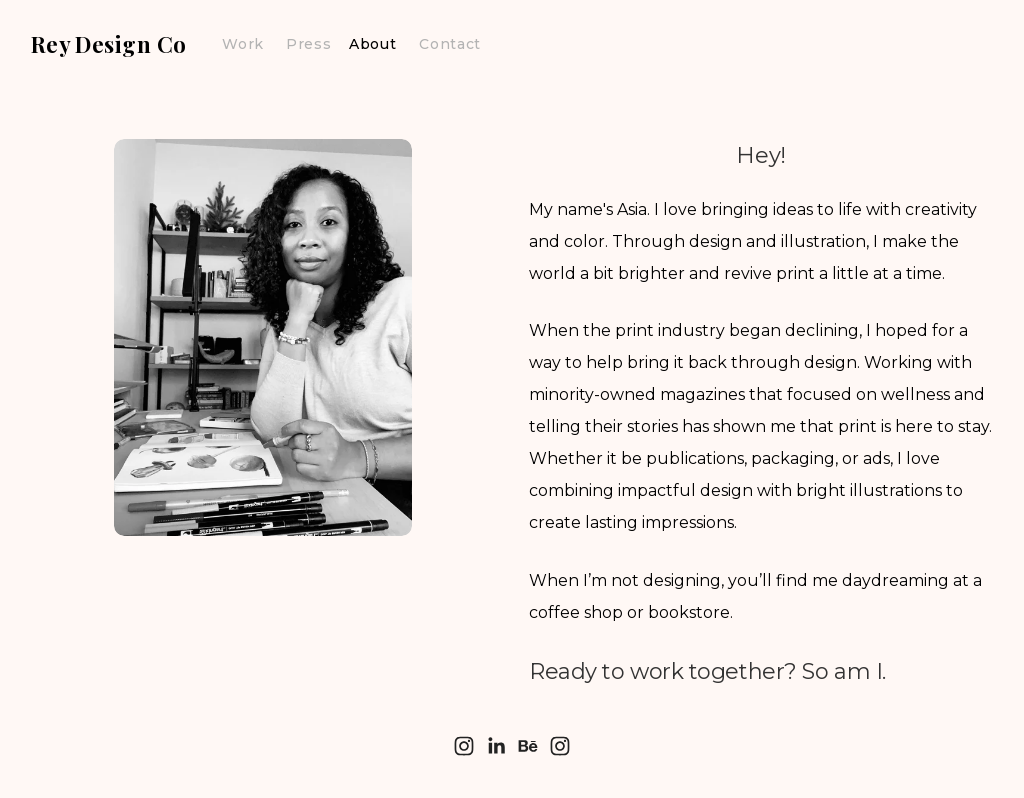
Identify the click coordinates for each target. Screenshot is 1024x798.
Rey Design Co (109, 44)
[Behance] (528, 746)
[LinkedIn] (496, 746)
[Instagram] (464, 746)
